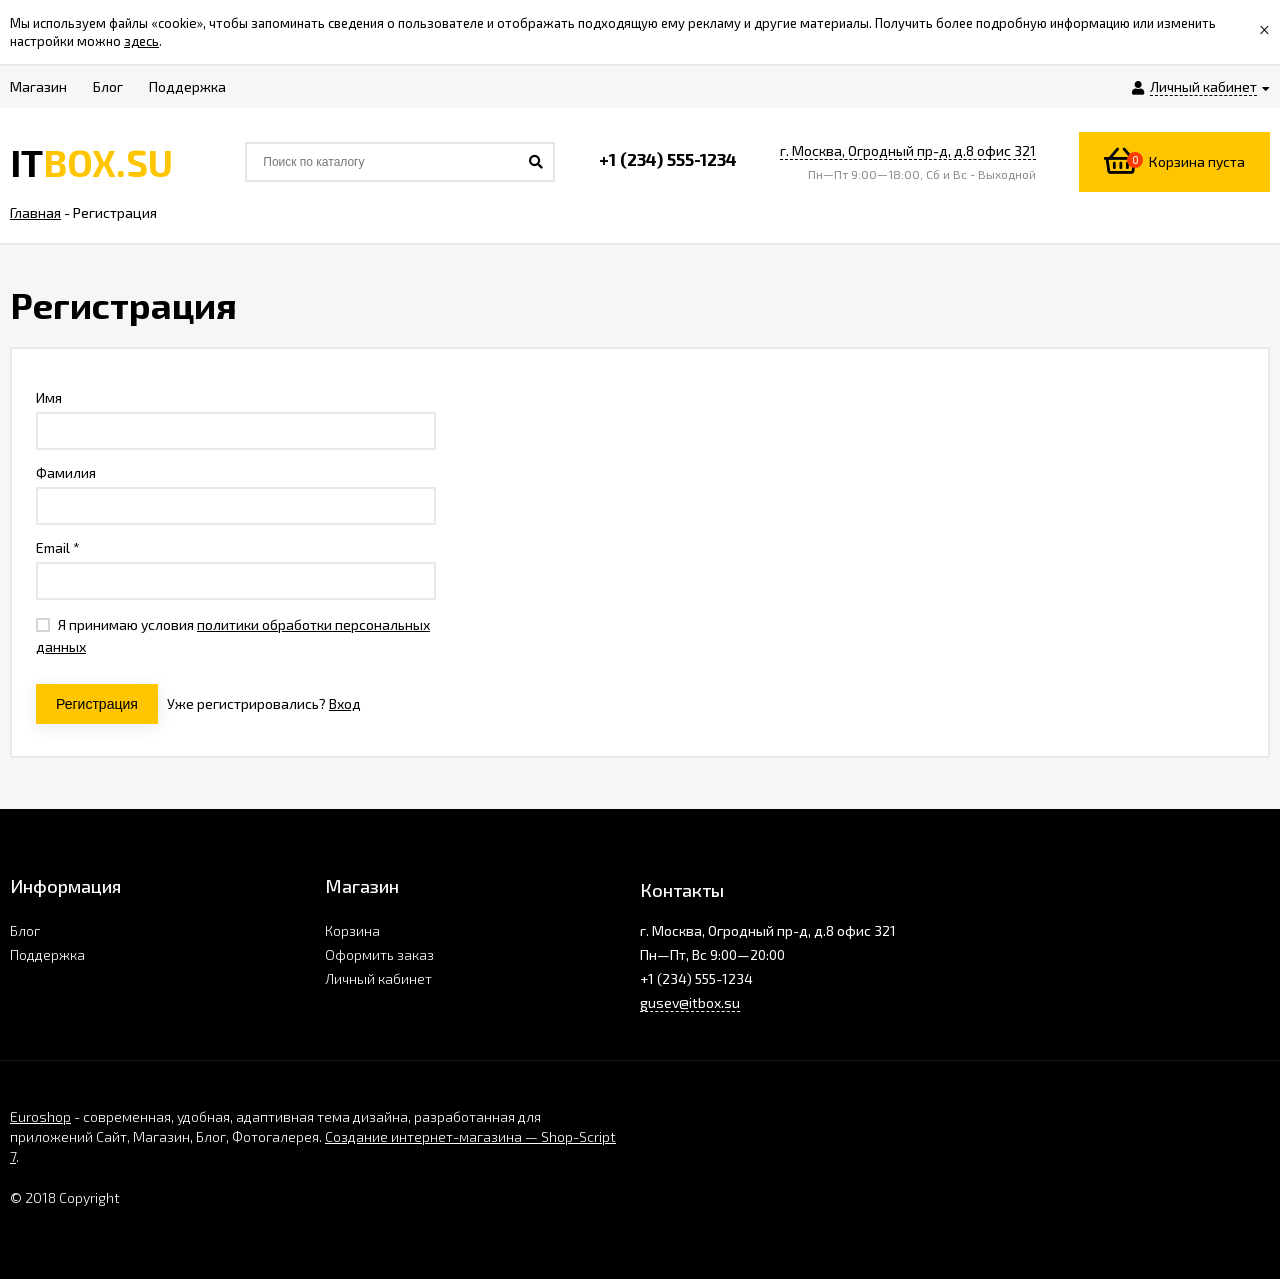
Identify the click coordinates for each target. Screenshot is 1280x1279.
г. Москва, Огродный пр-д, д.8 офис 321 (908, 150)
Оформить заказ (379, 954)
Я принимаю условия (233, 635)
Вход (345, 703)
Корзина (352, 930)
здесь (141, 41)
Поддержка (47, 954)
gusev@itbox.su (690, 1002)
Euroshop (40, 1116)
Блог (25, 930)
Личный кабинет (378, 978)
